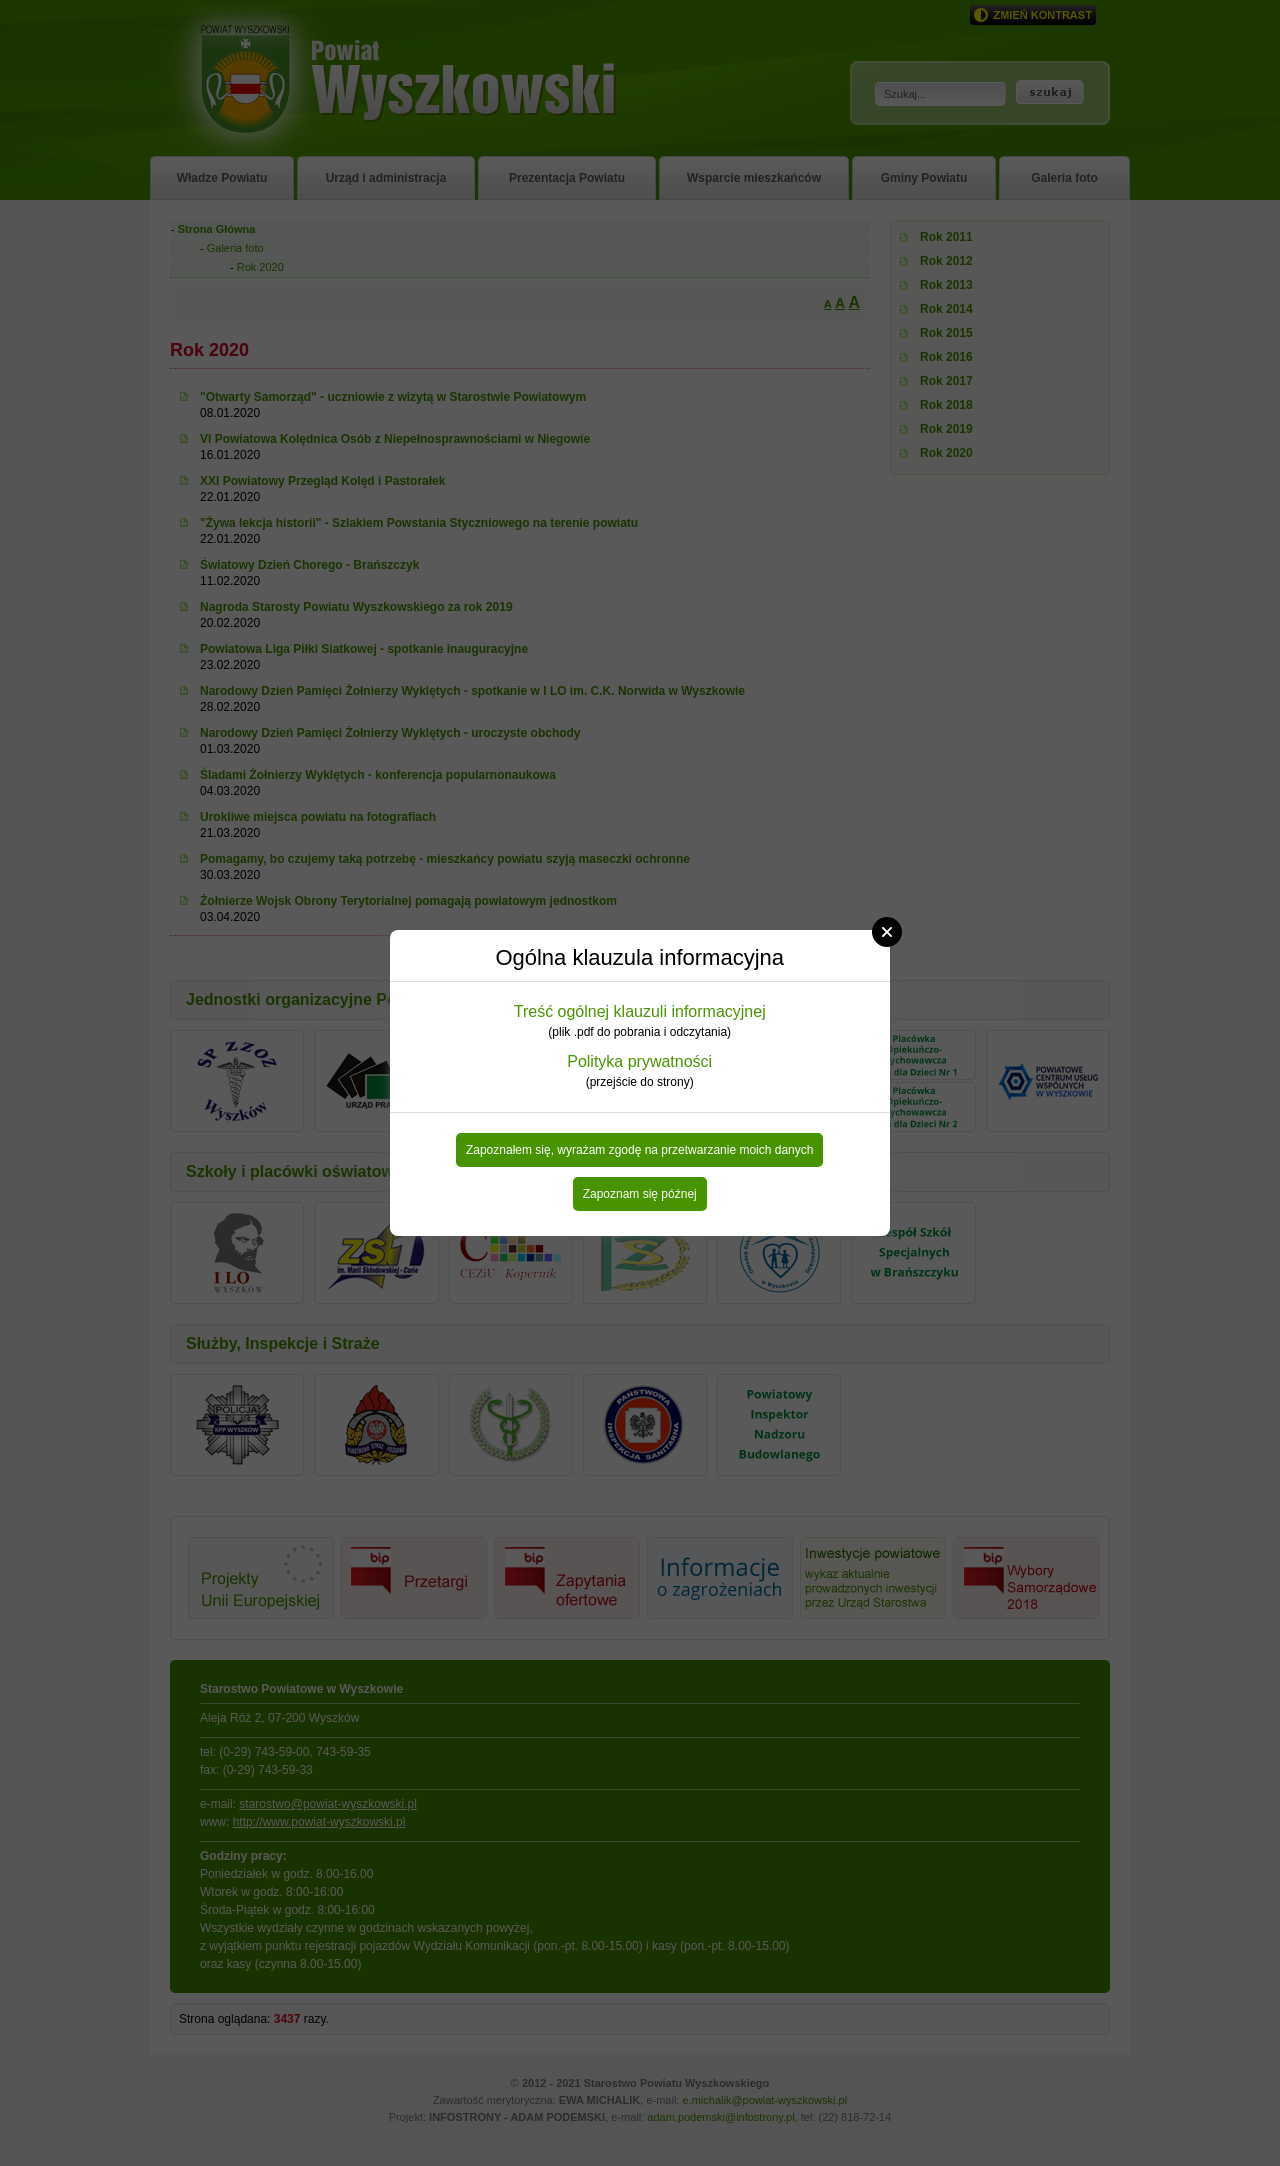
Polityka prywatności (639, 1061)
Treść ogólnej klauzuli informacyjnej (640, 1011)
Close (887, 932)
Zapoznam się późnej (640, 1194)
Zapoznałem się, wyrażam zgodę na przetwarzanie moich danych (640, 1150)
